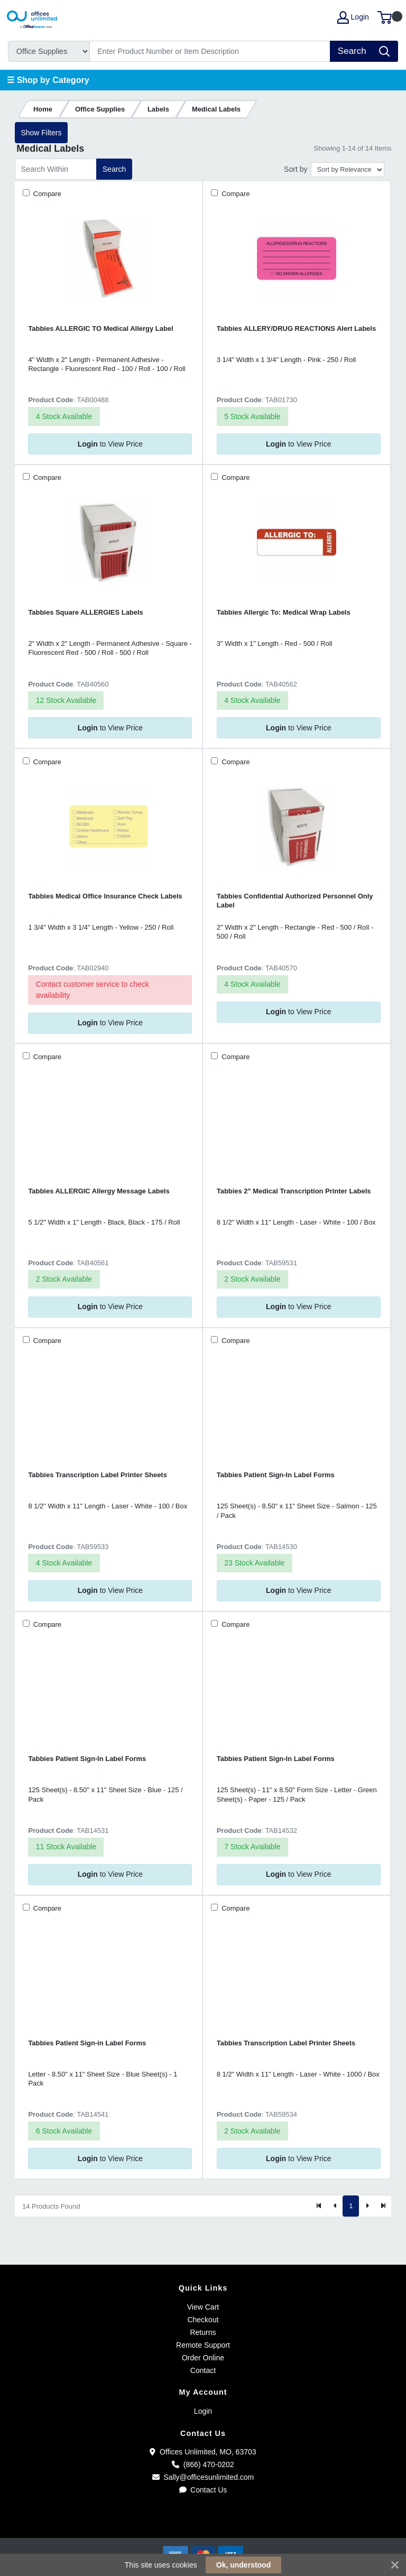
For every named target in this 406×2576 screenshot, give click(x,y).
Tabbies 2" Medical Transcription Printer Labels (294, 1191)
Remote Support (203, 2345)
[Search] (210, 51)
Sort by (295, 169)
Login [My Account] (353, 17)
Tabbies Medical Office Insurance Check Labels (105, 896)
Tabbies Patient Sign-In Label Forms (276, 1475)
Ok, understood (243, 2565)
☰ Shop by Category (48, 80)
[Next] (367, 2206)
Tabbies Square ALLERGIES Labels (85, 612)
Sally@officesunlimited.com (203, 2477)
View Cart (203, 2307)
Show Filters (41, 132)
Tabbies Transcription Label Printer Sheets (97, 1475)
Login (203, 2411)
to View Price (110, 444)
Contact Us (203, 2490)
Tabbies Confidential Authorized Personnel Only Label (295, 900)
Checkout (202, 2319)
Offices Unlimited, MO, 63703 (203, 2452)
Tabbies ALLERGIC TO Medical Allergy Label (100, 328)
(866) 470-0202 (203, 2464)
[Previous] (335, 2206)
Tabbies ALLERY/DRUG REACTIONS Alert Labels (296, 328)
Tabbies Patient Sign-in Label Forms (87, 2043)
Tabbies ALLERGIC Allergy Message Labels (98, 1191)
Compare (46, 194)
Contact (203, 2370)
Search (114, 169)
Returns (203, 2332)
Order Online (203, 2357)
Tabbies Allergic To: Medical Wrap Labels (283, 612)
